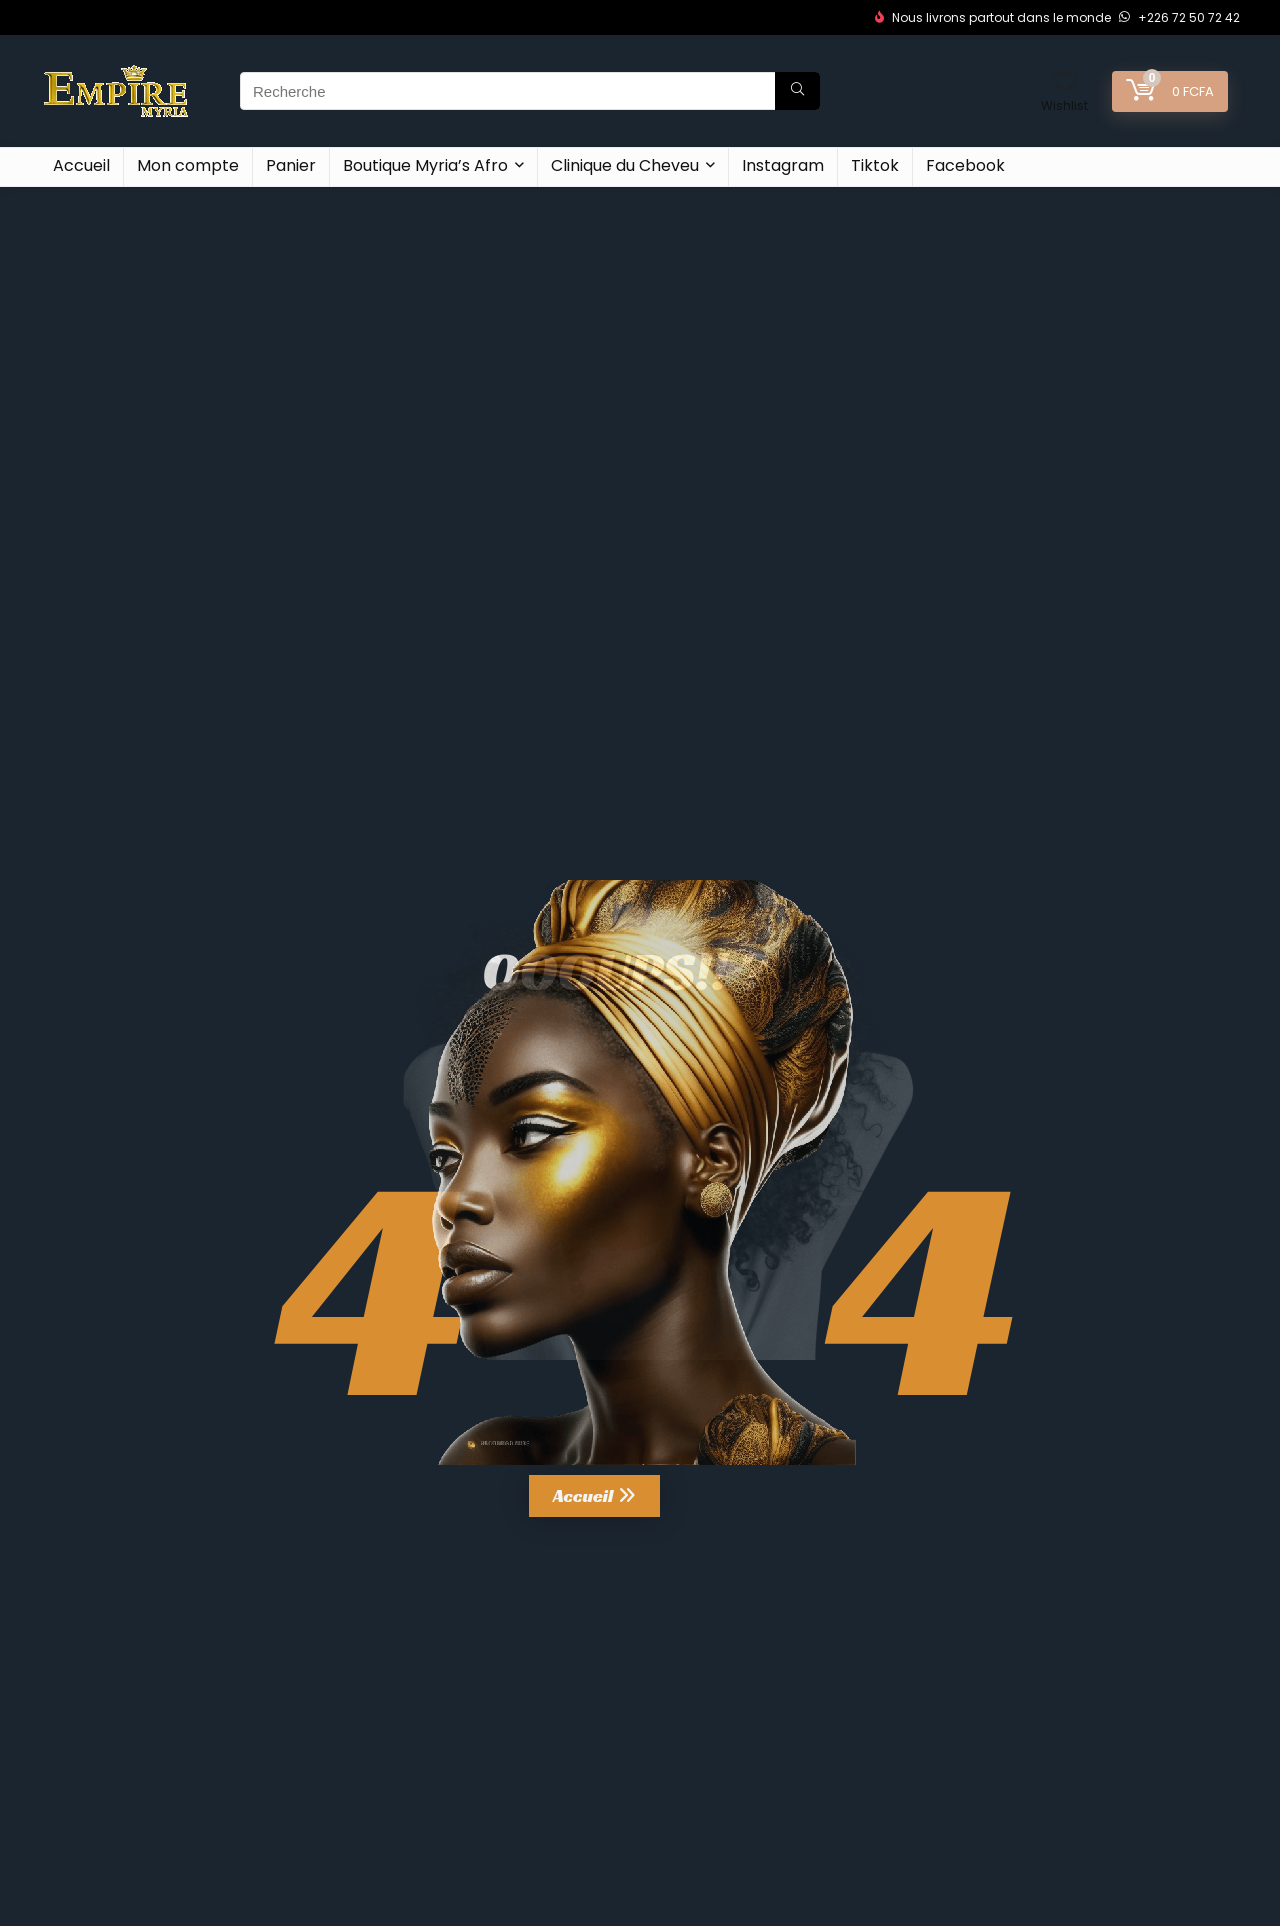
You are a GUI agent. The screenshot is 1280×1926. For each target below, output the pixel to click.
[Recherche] (797, 91)
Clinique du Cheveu (625, 165)
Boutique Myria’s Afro (425, 165)
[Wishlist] (1065, 83)
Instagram (783, 165)
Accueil (81, 165)
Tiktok (875, 165)
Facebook (965, 165)
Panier (291, 165)
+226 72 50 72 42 (1179, 17)
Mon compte (188, 165)
